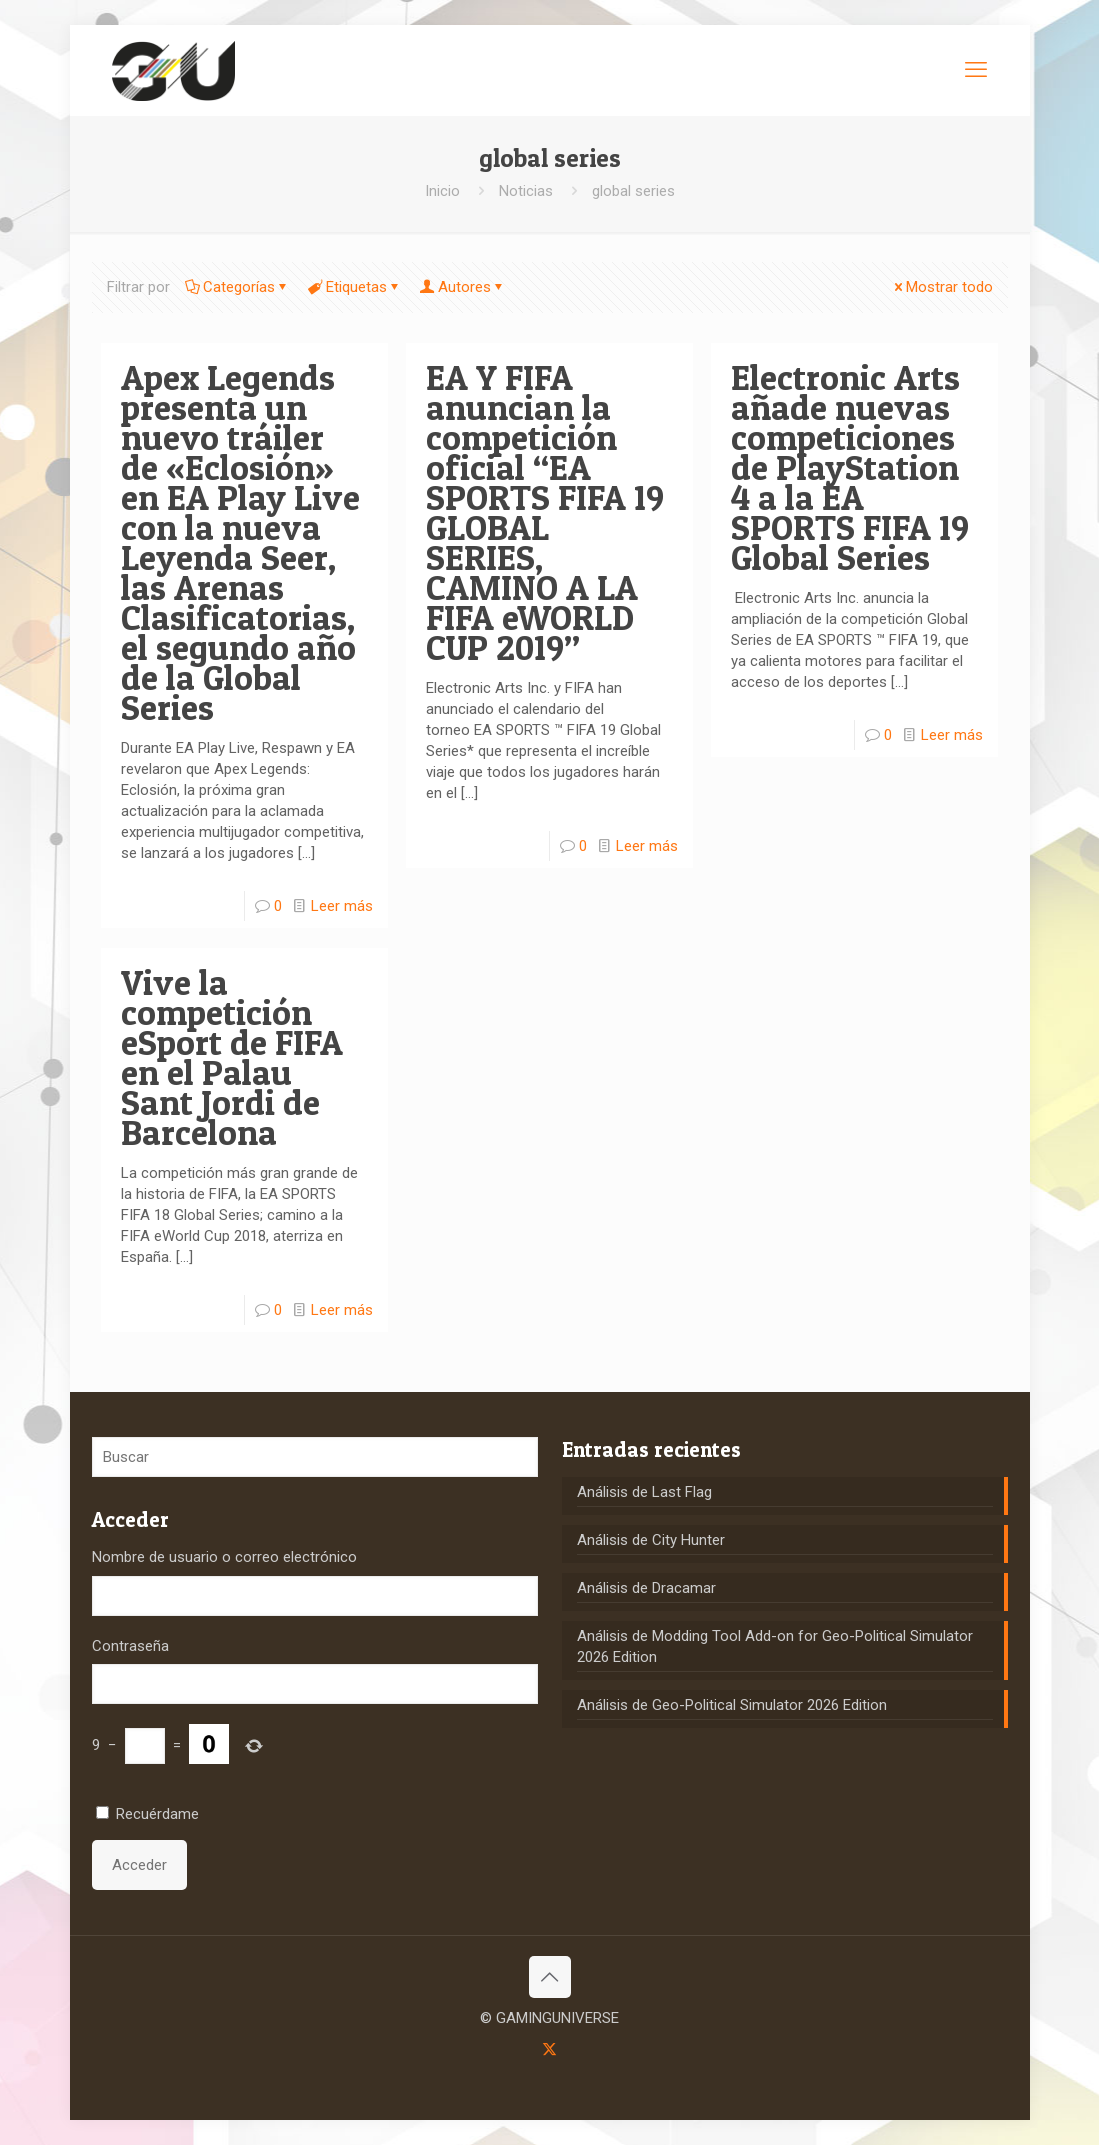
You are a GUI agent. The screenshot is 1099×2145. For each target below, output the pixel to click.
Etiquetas (355, 287)
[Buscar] (315, 1457)
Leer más (342, 906)
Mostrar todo (942, 287)
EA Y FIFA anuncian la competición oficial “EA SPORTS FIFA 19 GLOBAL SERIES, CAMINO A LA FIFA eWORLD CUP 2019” (545, 512)
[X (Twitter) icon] (549, 2049)
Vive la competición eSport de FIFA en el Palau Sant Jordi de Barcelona (232, 1057)
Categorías (237, 287)
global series (633, 191)
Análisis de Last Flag (644, 1492)
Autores (463, 287)
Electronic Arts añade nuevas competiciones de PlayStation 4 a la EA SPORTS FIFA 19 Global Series (850, 467)
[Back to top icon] (550, 1977)
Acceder (139, 1865)
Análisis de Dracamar (646, 1588)
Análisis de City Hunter (651, 1540)
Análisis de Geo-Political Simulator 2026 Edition (732, 1705)
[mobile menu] (976, 70)
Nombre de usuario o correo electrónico (224, 1557)
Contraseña (130, 1646)
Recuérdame (157, 1814)
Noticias (526, 191)
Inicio (442, 191)
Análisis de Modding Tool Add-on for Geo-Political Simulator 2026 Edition (775, 1646)
